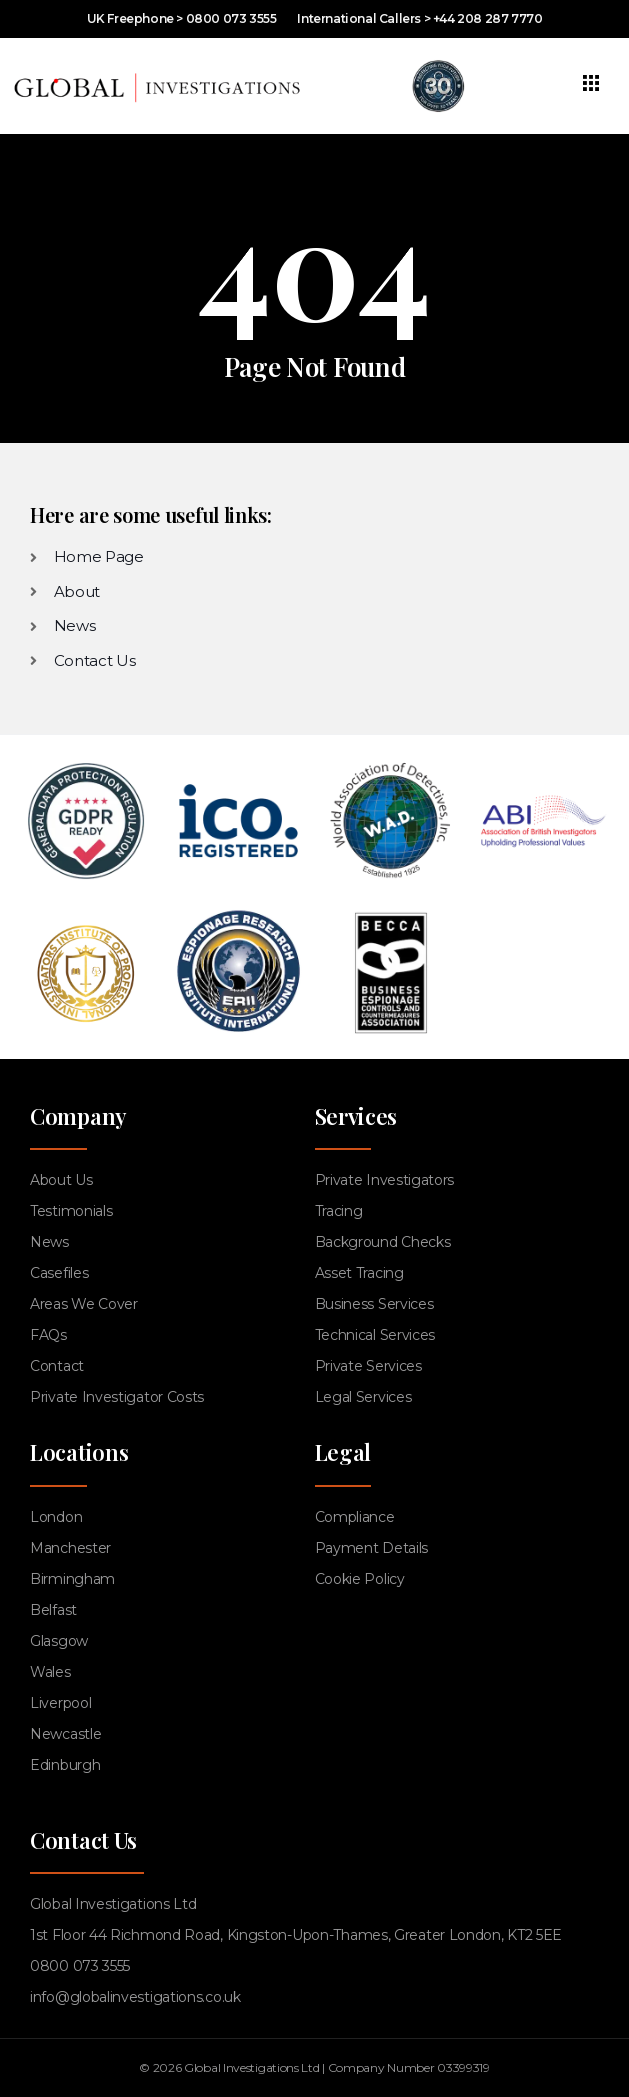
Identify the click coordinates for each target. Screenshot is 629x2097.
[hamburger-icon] (591, 86)
